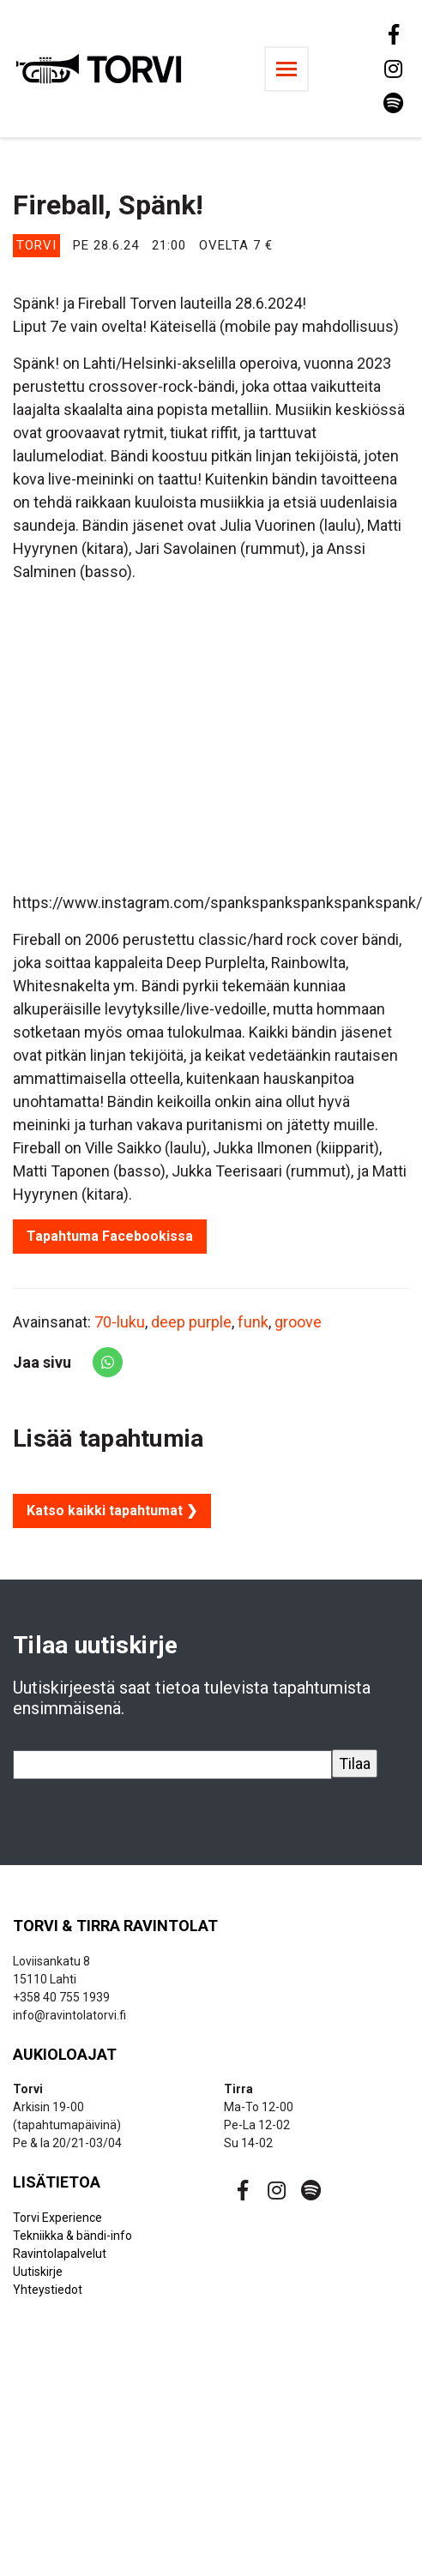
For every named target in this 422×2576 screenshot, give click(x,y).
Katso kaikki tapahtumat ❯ (112, 1510)
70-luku (119, 1322)
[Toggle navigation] (286, 69)
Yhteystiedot (47, 2289)
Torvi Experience (57, 2217)
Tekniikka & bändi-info (72, 2235)
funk (253, 1322)
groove (298, 1322)
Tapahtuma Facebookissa (110, 1236)
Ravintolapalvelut (59, 2253)
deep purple (191, 1322)
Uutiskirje (38, 2271)
